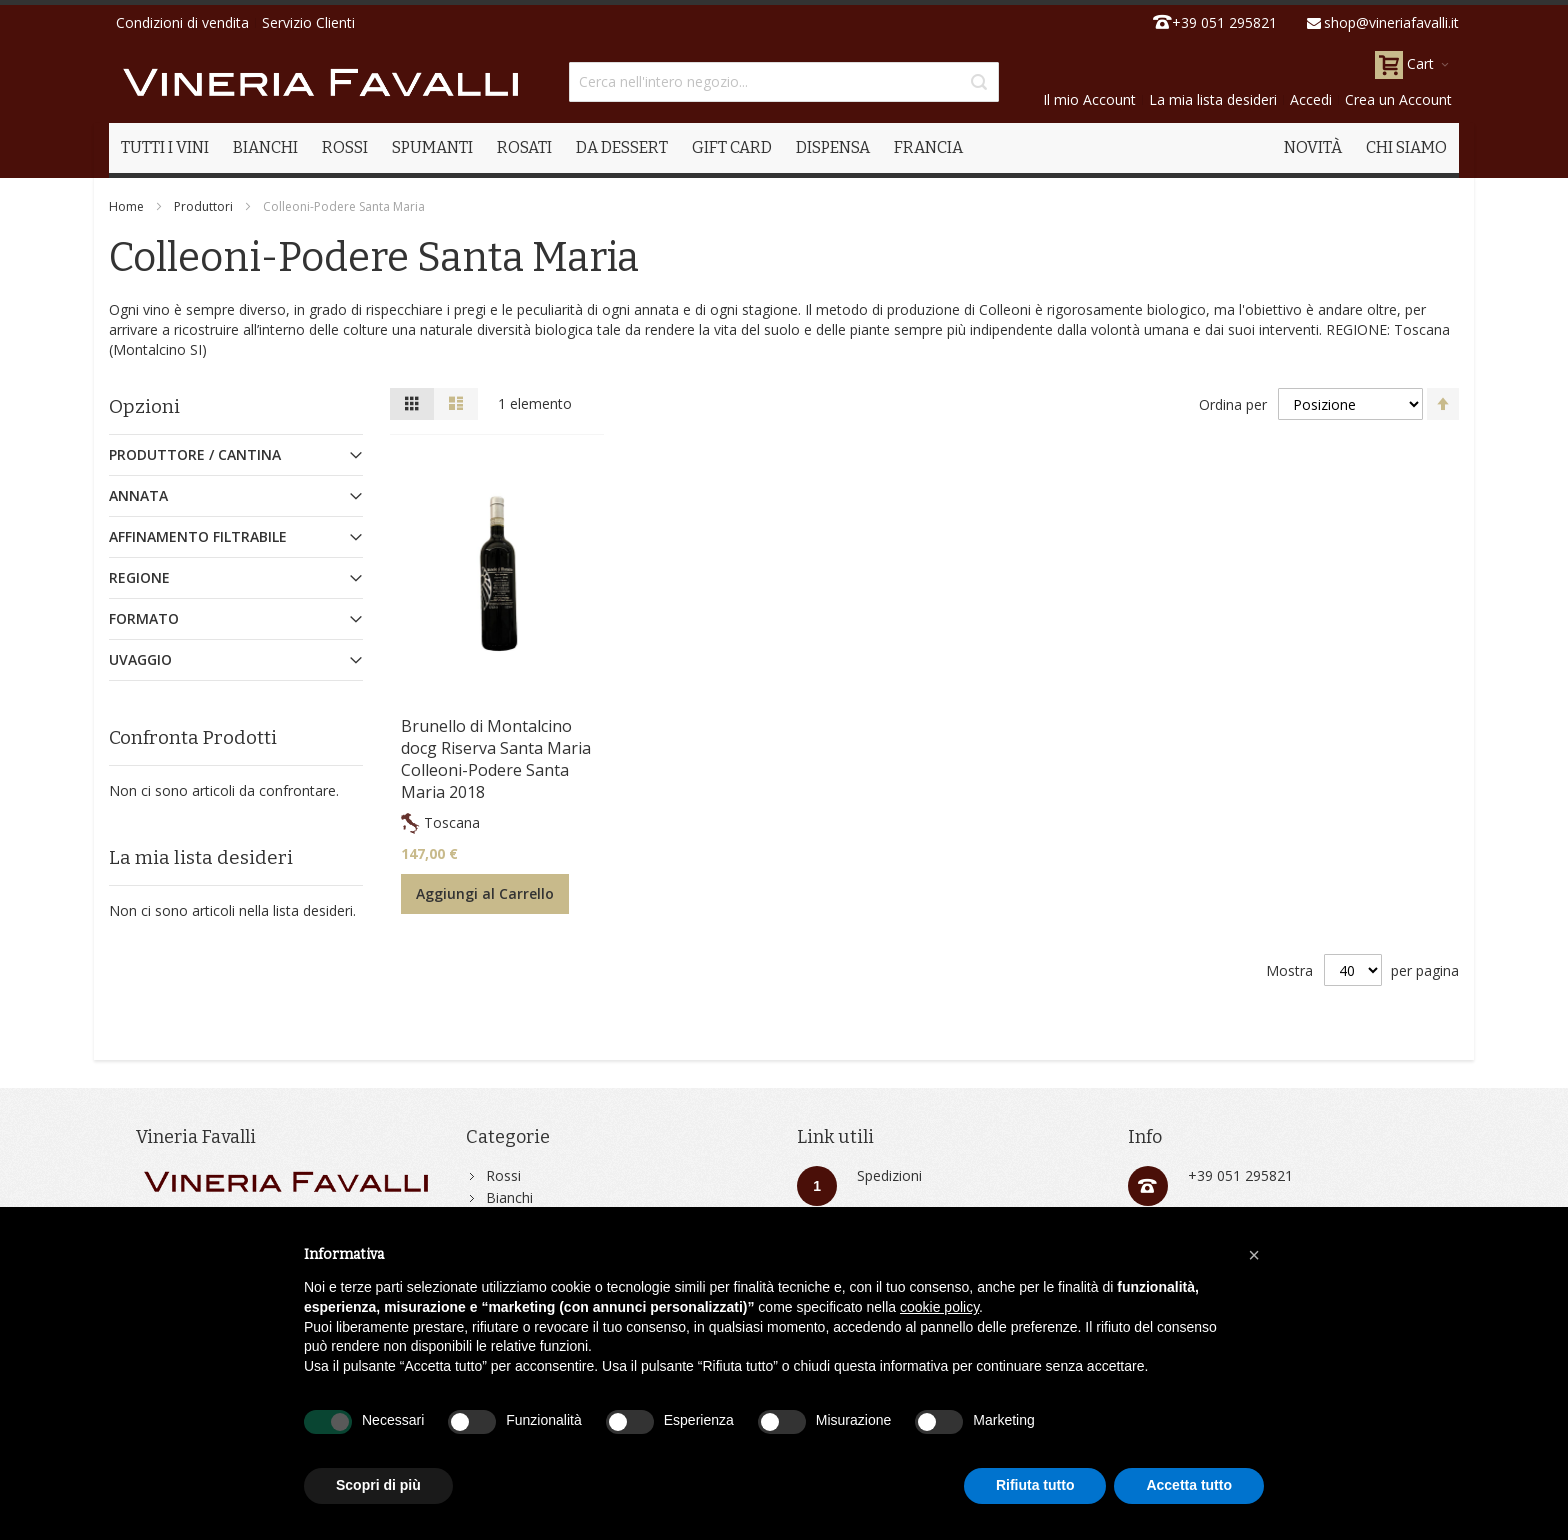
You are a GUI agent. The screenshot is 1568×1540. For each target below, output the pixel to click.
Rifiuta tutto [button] (1035, 1485)
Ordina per (1233, 404)
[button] (1254, 1255)
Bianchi (509, 1197)
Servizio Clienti (308, 22)
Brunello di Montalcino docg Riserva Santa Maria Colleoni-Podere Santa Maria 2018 (496, 759)
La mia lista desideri (1213, 99)
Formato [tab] (144, 618)
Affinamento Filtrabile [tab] (198, 536)
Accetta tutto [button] (1189, 1485)
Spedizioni (889, 1175)
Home (126, 206)
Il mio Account (1089, 99)
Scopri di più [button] (378, 1485)
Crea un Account (1398, 99)
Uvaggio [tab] (140, 659)
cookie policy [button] (939, 1307)
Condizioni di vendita (182, 22)
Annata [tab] (138, 495)
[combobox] (784, 82)
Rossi (503, 1175)
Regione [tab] (139, 577)
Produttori (203, 206)
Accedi (1311, 99)
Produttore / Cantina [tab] (195, 454)
